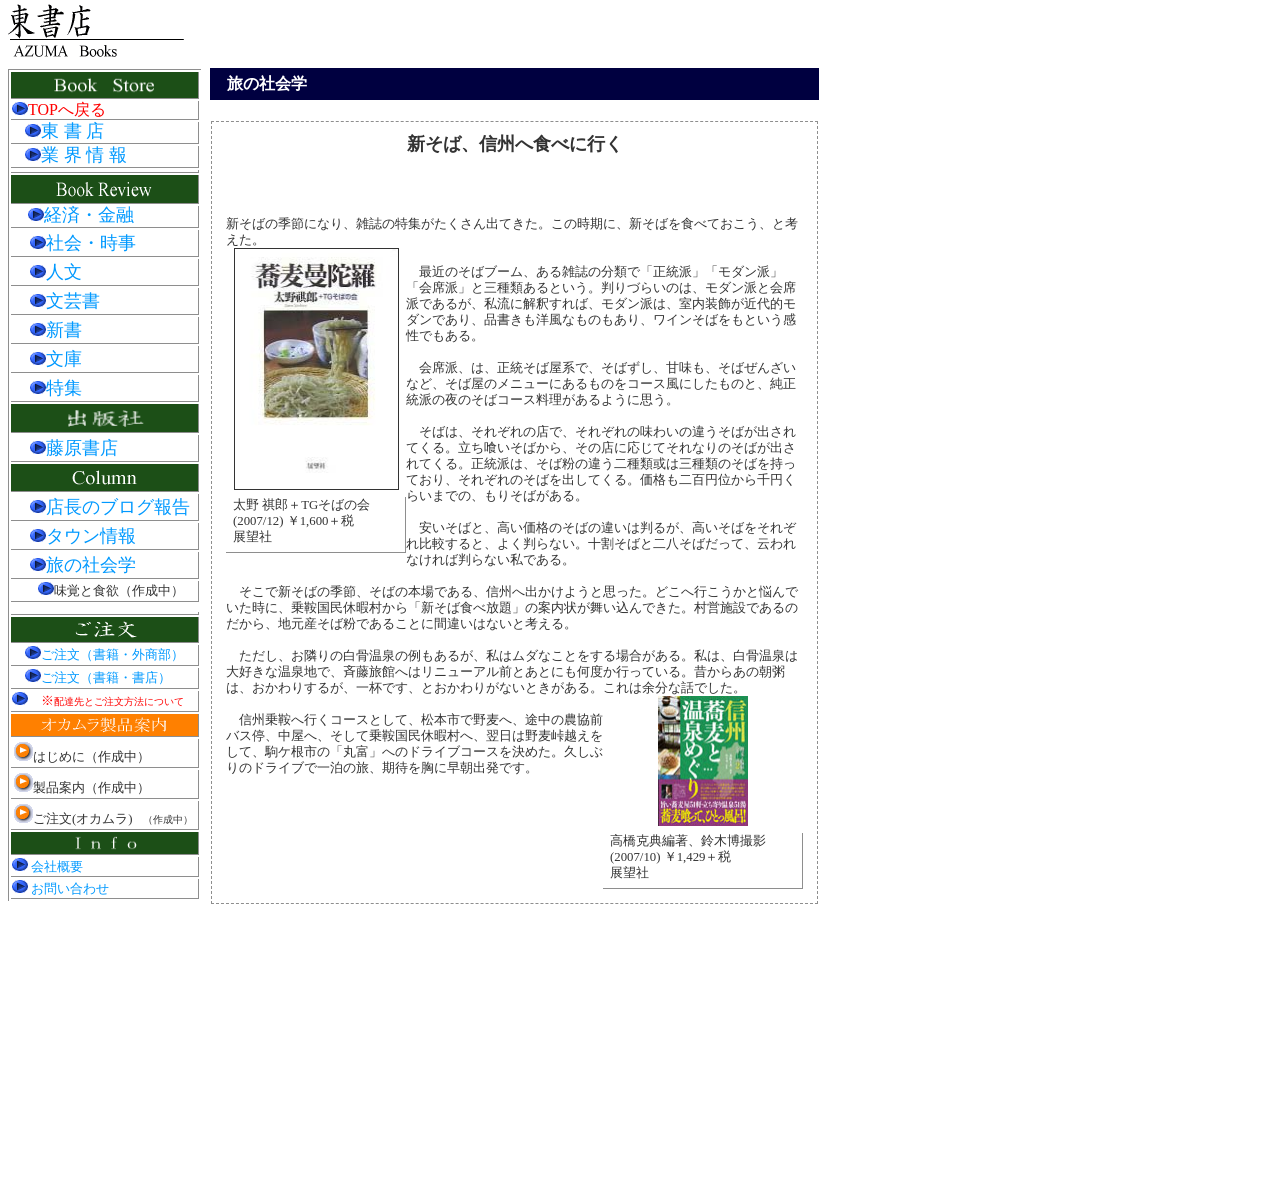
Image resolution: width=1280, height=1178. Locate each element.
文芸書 (65, 301)
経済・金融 (89, 215)
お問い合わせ (60, 889)
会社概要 (47, 867)
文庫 (56, 359)
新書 (56, 330)
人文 (56, 272)
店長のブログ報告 (110, 507)
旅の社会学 (83, 565)
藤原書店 (74, 448)
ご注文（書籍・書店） (98, 678)
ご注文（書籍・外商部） (104, 655)
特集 (56, 388)
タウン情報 (83, 536)
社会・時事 (83, 243)
